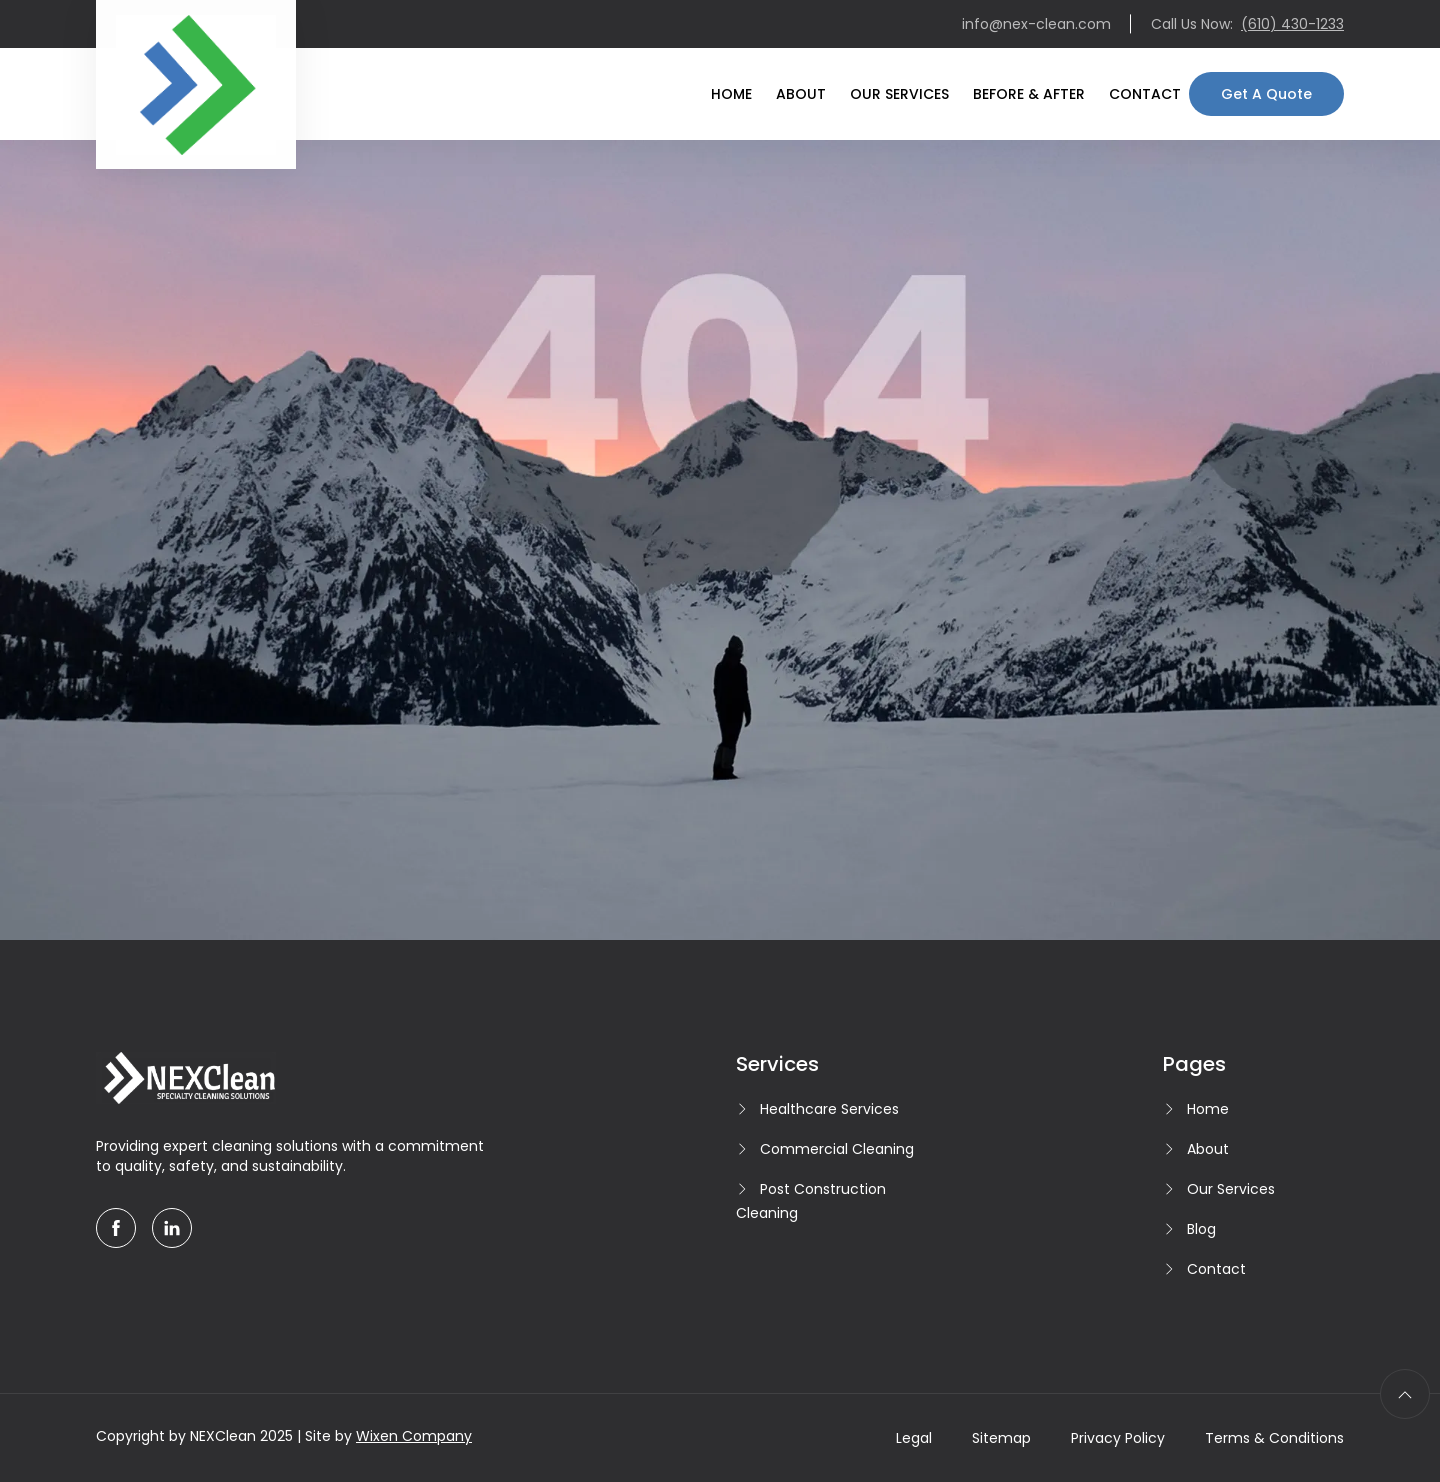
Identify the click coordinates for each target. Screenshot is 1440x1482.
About (801, 94)
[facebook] (116, 1228)
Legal (914, 1438)
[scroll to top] (1405, 1394)
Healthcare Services (829, 1109)
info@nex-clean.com (1036, 24)
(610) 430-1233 (1292, 24)
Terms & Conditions (1274, 1438)
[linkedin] (172, 1228)
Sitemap (1001, 1438)
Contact (1145, 94)
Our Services (899, 94)
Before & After (1029, 94)
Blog (1201, 1229)
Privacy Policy (1118, 1438)
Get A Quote (1266, 94)
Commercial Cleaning (837, 1149)
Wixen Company (414, 1436)
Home (731, 94)
